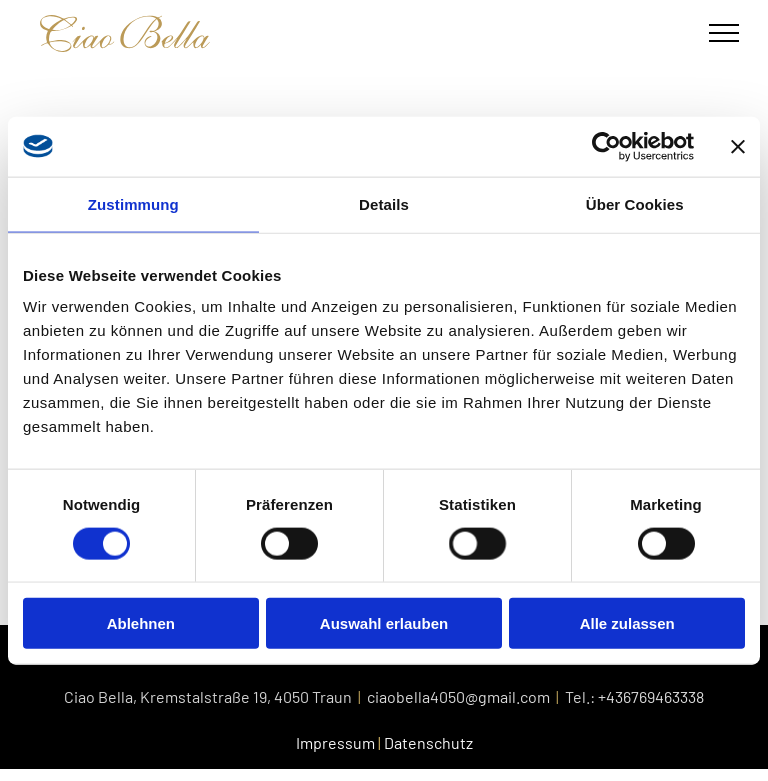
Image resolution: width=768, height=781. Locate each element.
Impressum (335, 742)
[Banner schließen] (738, 146)
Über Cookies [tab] (635, 203)
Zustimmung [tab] (133, 203)
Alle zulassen (627, 623)
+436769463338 (651, 696)
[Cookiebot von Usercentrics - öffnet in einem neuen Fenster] (606, 146)
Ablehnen (141, 623)
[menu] (724, 33)
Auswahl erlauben (384, 623)
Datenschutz (428, 742)
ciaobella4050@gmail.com (458, 696)
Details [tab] (384, 203)
